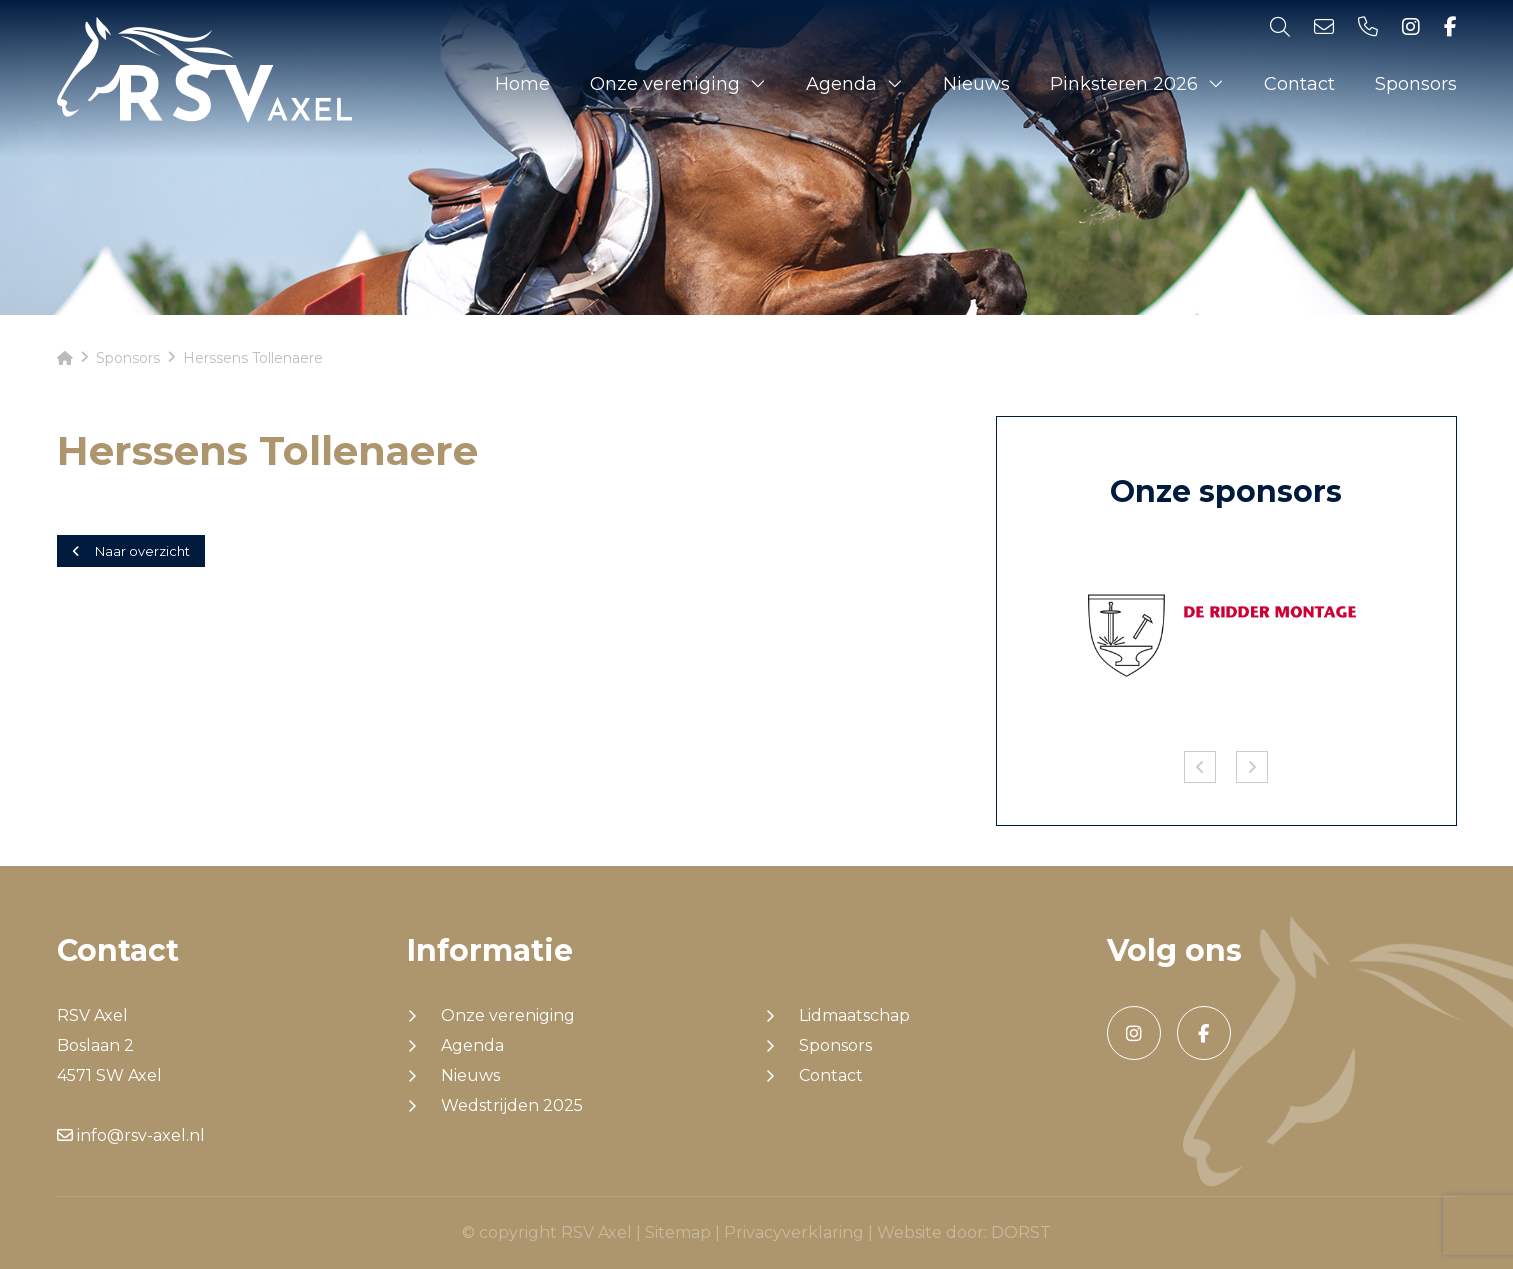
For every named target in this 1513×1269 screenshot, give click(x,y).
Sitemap (678, 1232)
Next (1252, 767)
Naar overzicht (131, 551)
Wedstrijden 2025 (512, 1106)
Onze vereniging (665, 84)
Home (522, 84)
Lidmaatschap (854, 1016)
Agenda (841, 84)
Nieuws (976, 84)
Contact (1299, 84)
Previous (1200, 767)
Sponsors (1416, 84)
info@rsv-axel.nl (131, 1135)
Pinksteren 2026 (1124, 84)
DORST (1021, 1232)
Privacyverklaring (794, 1232)
